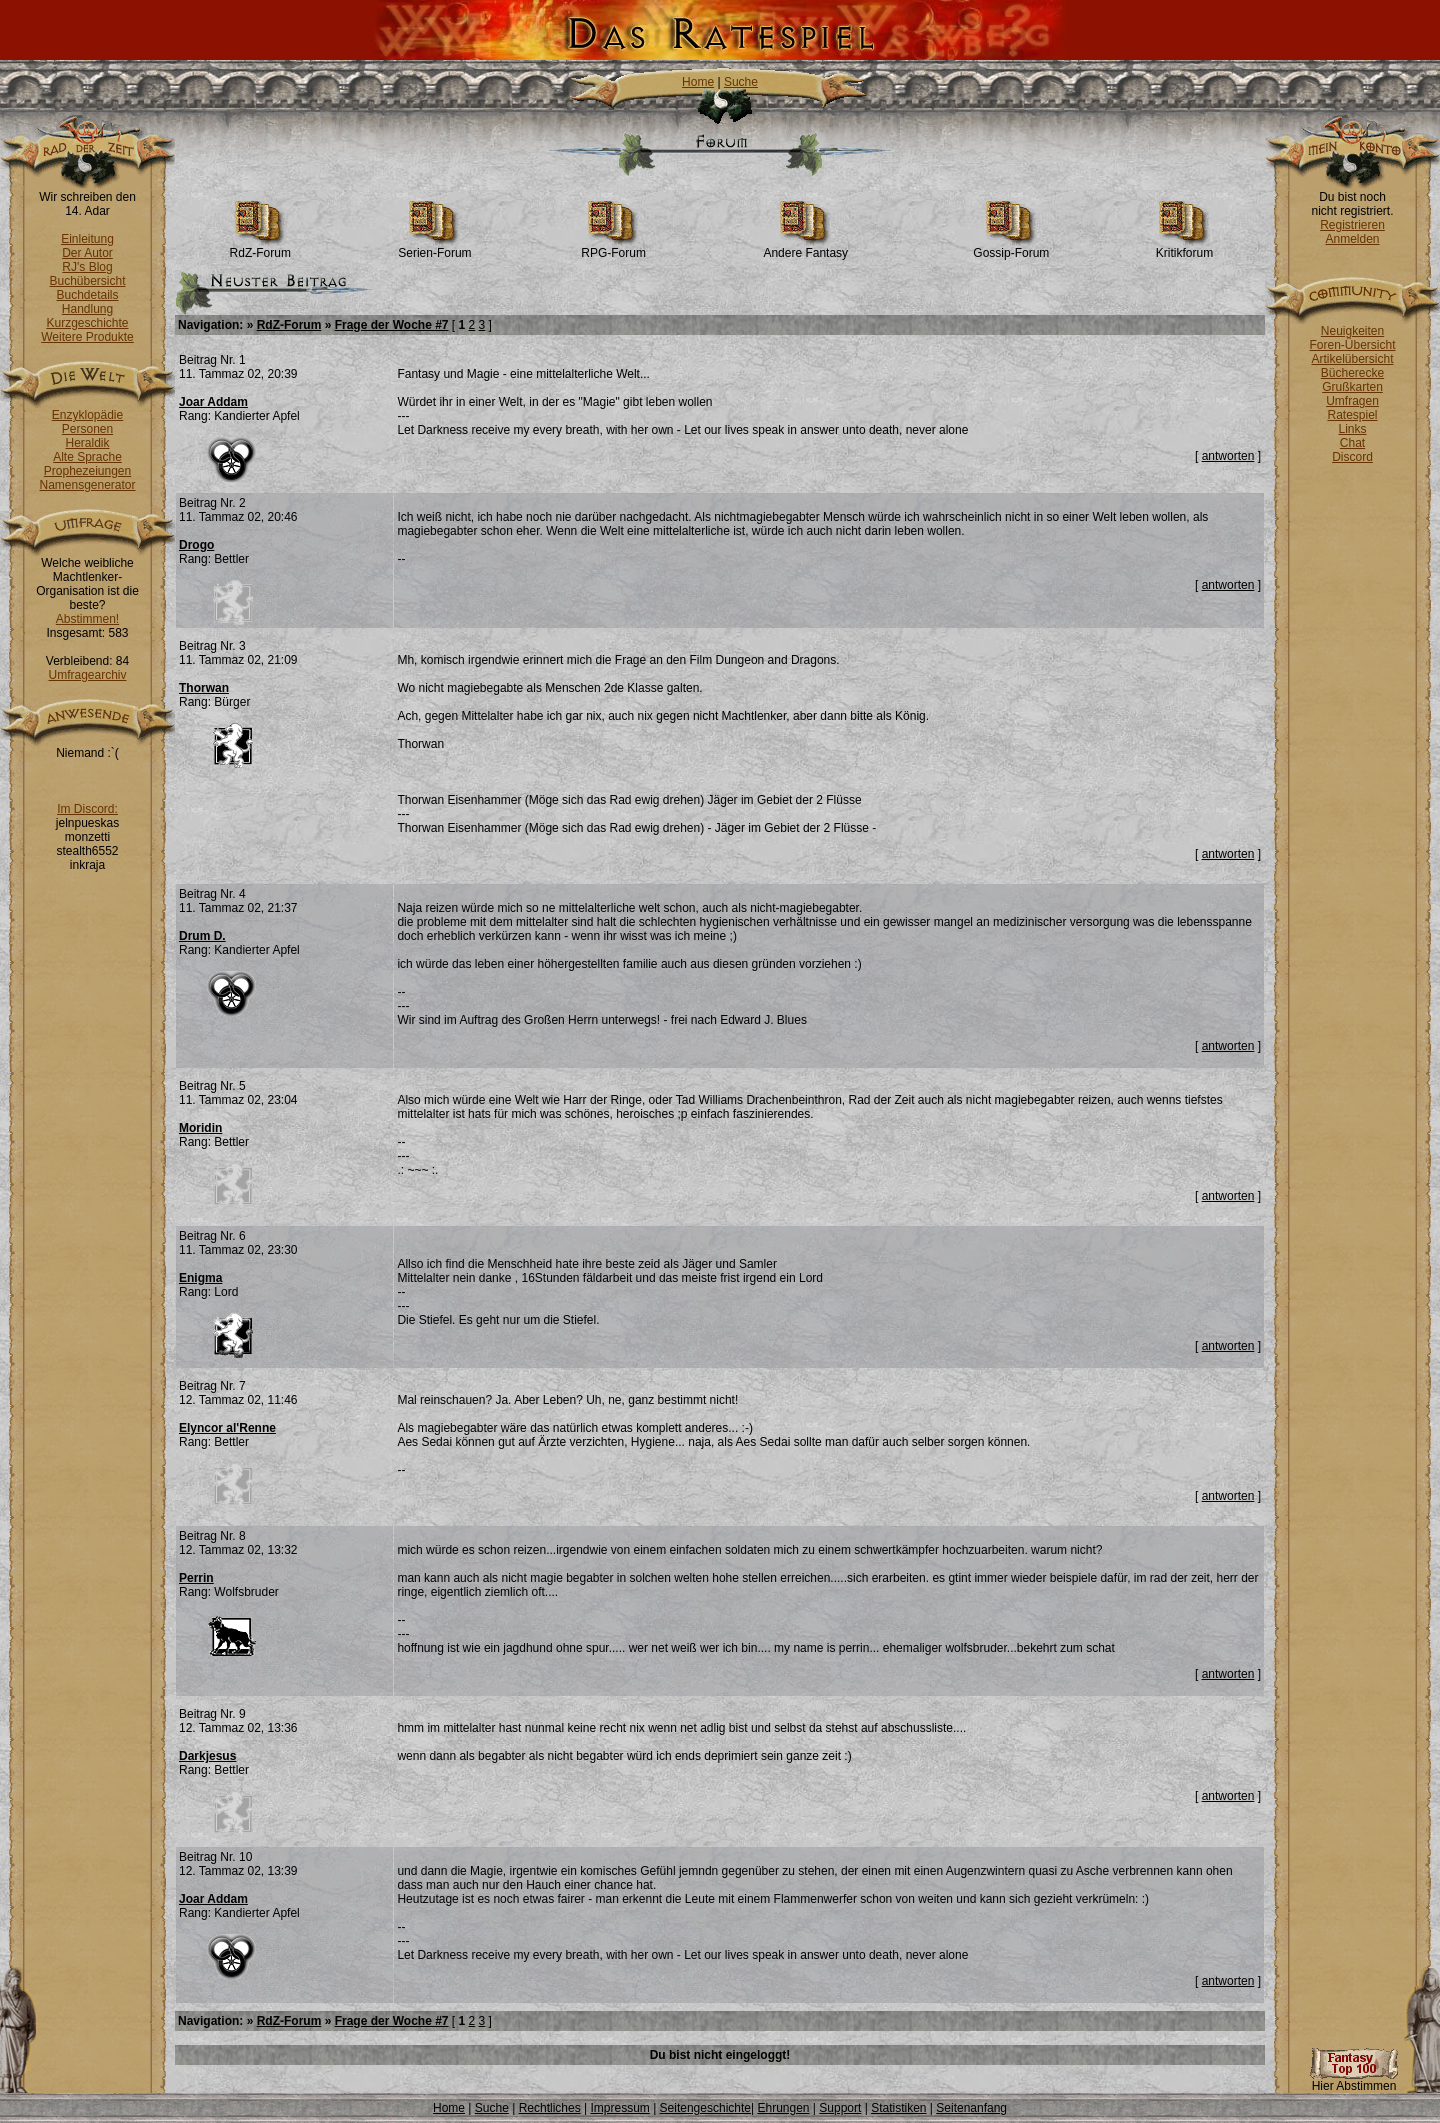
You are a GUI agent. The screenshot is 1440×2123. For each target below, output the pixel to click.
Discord (1352, 457)
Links (1352, 429)
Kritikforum (1184, 247)
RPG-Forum (613, 247)
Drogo (196, 545)
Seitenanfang (971, 2108)
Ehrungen (783, 2108)
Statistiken (898, 2108)
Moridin (200, 1128)
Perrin (196, 1578)
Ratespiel (1352, 415)
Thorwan (204, 688)
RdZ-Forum (260, 247)
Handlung (87, 309)
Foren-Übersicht (1352, 345)
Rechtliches (550, 2108)
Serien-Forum (434, 247)
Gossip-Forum (1011, 247)
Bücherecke (1352, 373)
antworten (1228, 456)
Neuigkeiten (1352, 331)
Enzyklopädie (87, 415)
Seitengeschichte (705, 2108)
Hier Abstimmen (1354, 2080)
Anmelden (1352, 239)
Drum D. (202, 936)
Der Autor (87, 253)
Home (698, 82)
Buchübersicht (87, 281)
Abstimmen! (87, 619)
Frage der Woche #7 (392, 325)
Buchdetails (87, 295)
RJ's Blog (87, 267)
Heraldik (87, 443)
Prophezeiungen (87, 471)
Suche (741, 82)
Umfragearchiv (87, 675)
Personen (87, 429)
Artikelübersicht (1352, 359)
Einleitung (87, 239)
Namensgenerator (87, 485)
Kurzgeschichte (87, 323)
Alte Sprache (87, 457)
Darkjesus (207, 1756)
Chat (1352, 443)
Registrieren (1352, 225)
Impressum (619, 2108)
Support (840, 2108)
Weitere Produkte (87, 337)
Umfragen (1352, 401)
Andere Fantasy (805, 247)
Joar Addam (213, 402)
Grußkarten (1352, 387)
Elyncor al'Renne (227, 1428)
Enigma (200, 1278)
